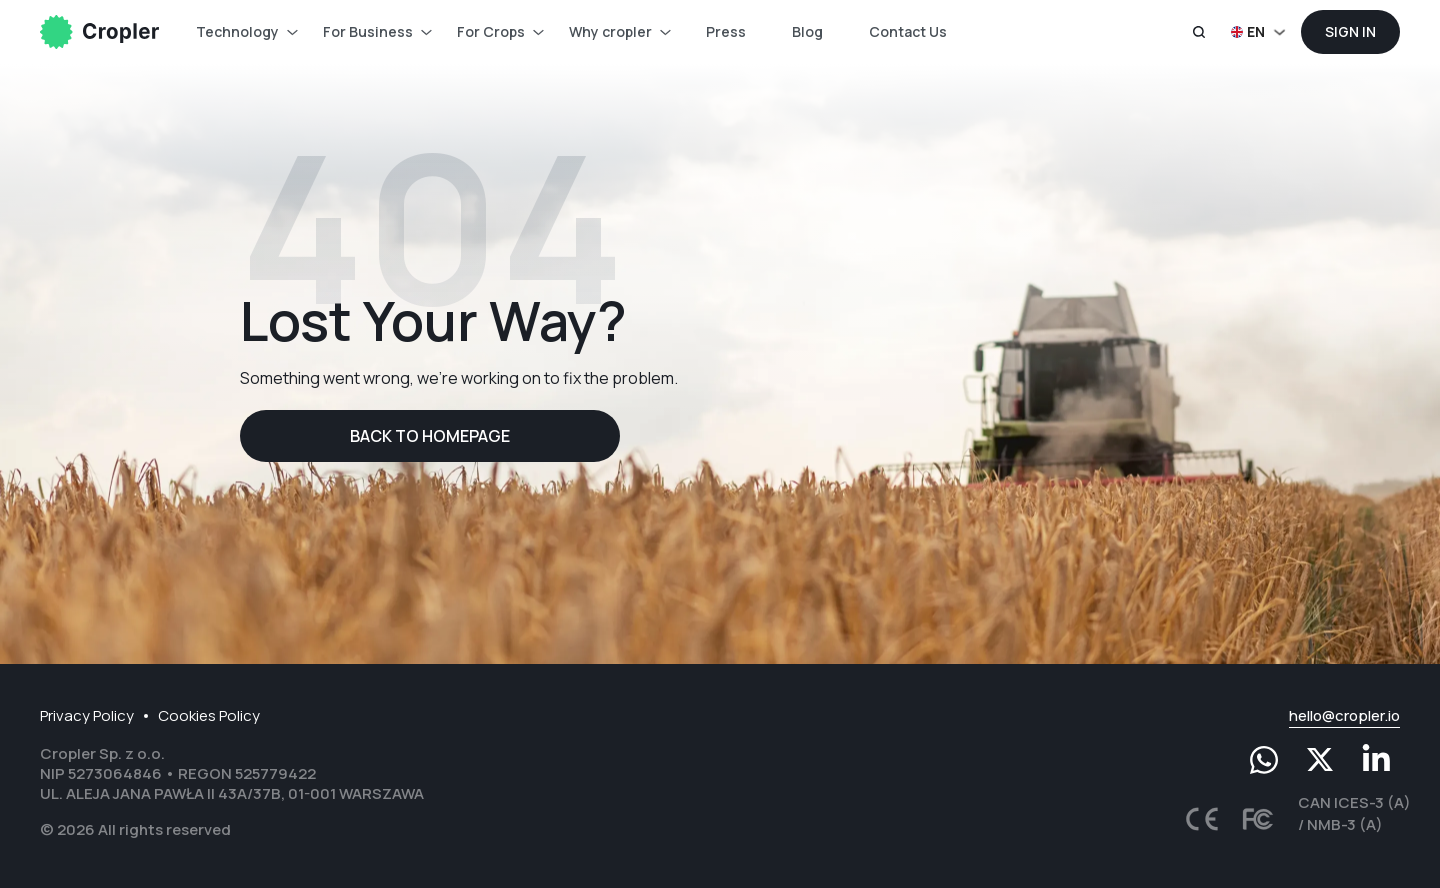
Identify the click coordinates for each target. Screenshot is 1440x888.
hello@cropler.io (1344, 715)
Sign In (1350, 31)
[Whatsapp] (1264, 760)
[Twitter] (1320, 760)
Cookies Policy (209, 715)
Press (726, 31)
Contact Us (908, 31)
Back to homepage (430, 436)
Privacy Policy (87, 715)
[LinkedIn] (1376, 760)
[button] (1261, 32)
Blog (807, 31)
